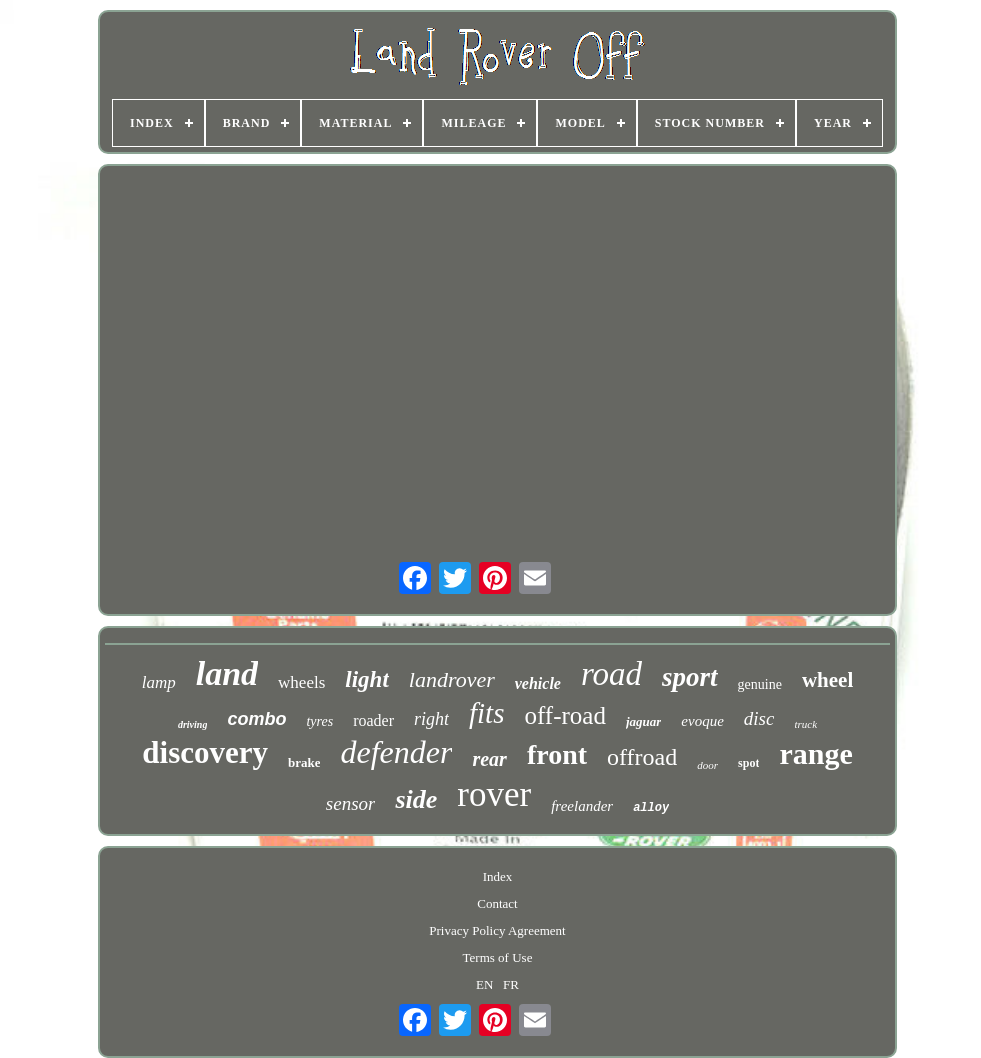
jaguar (643, 721)
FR (511, 984)
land (227, 673)
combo (256, 719)
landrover (452, 679)
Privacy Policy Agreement (497, 930)
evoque (702, 721)
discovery (205, 752)
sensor (351, 803)
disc (759, 718)
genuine (760, 684)
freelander (582, 806)
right (431, 719)
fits (486, 713)
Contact (497, 903)
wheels (301, 682)
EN (484, 984)
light (366, 679)
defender (396, 752)
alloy (651, 808)
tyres (319, 721)
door (707, 765)
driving (192, 724)
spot (748, 763)
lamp (159, 682)
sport (690, 677)
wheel (827, 680)
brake (304, 762)
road (611, 674)
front (557, 754)
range (815, 753)
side (416, 799)
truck (805, 724)
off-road (564, 715)
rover (494, 794)
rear (489, 759)
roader (373, 720)
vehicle (538, 683)
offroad (642, 757)
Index (498, 876)
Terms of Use (498, 957)
